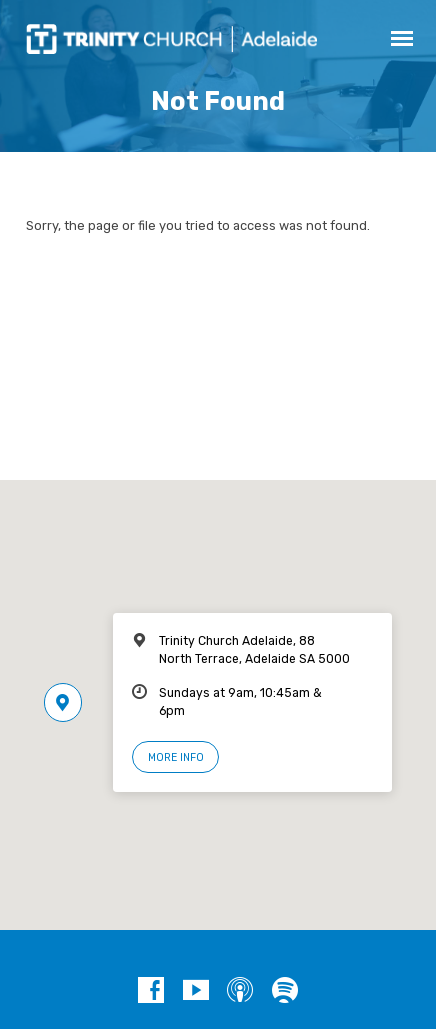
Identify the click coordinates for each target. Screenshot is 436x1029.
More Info (176, 757)
